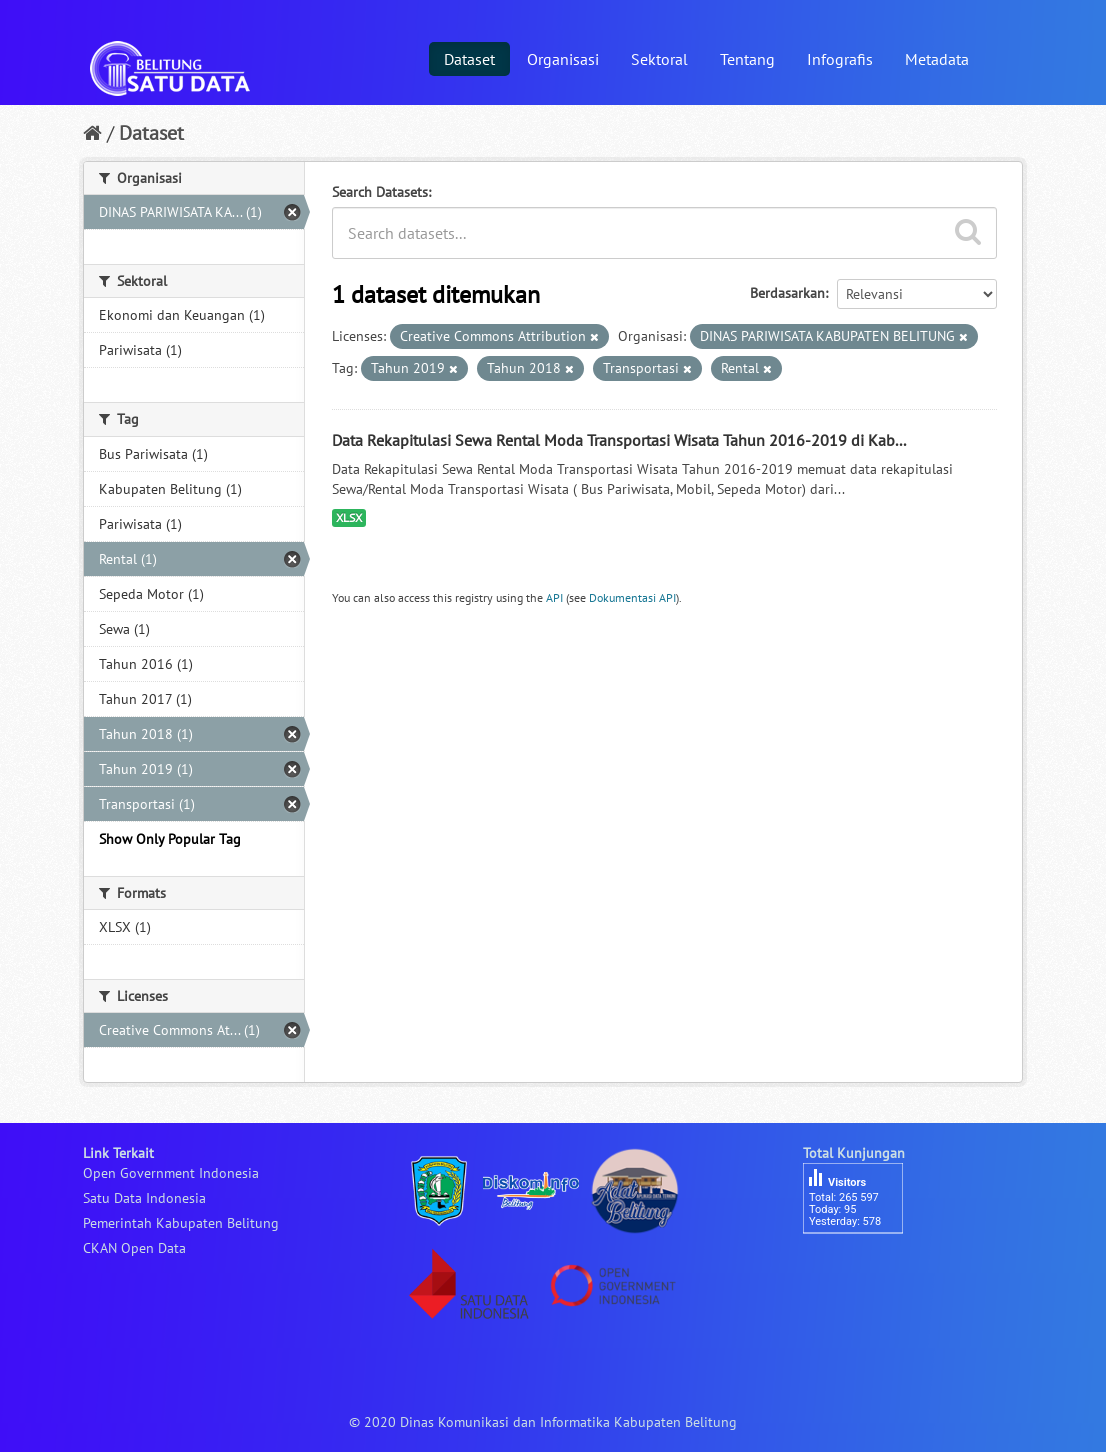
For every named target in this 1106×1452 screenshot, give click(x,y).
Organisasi (563, 59)
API (554, 597)
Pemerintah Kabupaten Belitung (181, 1223)
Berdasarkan (787, 293)
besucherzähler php (863, 1268)
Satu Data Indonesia (144, 1198)
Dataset (469, 59)
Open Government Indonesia (171, 1173)
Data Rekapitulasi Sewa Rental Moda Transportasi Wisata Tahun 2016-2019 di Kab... (619, 440)
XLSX (349, 517)
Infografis (840, 59)
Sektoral (659, 59)
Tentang (747, 59)
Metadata (937, 59)
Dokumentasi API (632, 597)
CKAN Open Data (134, 1248)
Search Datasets (380, 192)
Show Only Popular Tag (170, 839)
